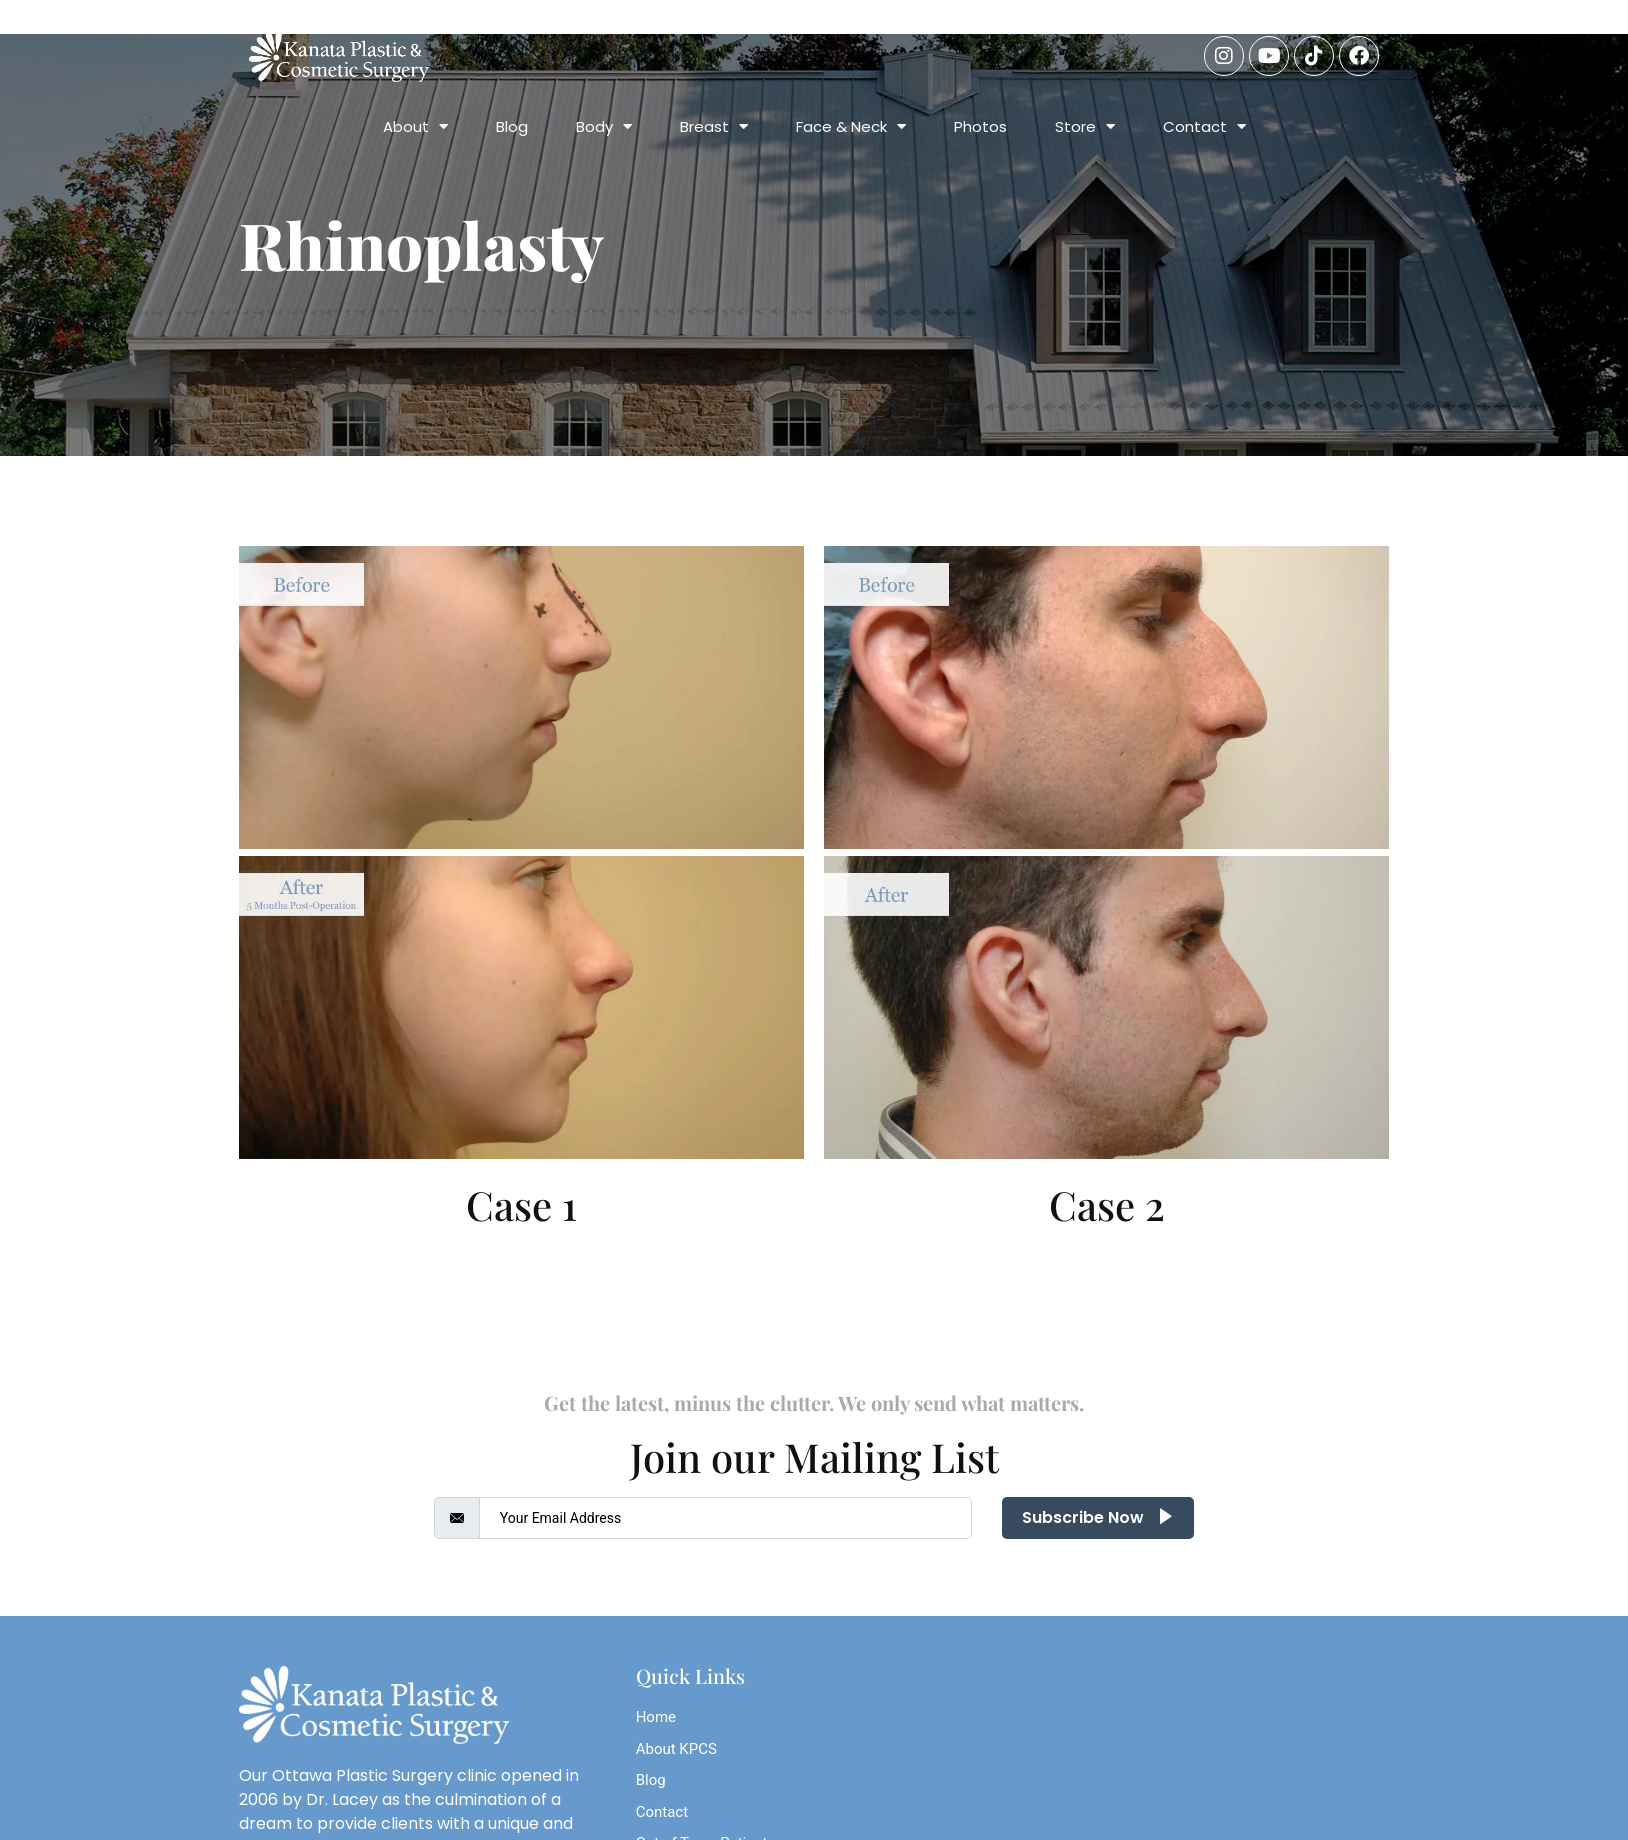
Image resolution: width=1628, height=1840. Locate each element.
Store (1085, 127)
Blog (512, 126)
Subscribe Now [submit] (1098, 1517)
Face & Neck (851, 127)
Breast (714, 127)
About (415, 127)
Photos (980, 126)
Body (604, 127)
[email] (726, 1518)
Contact (1204, 127)
